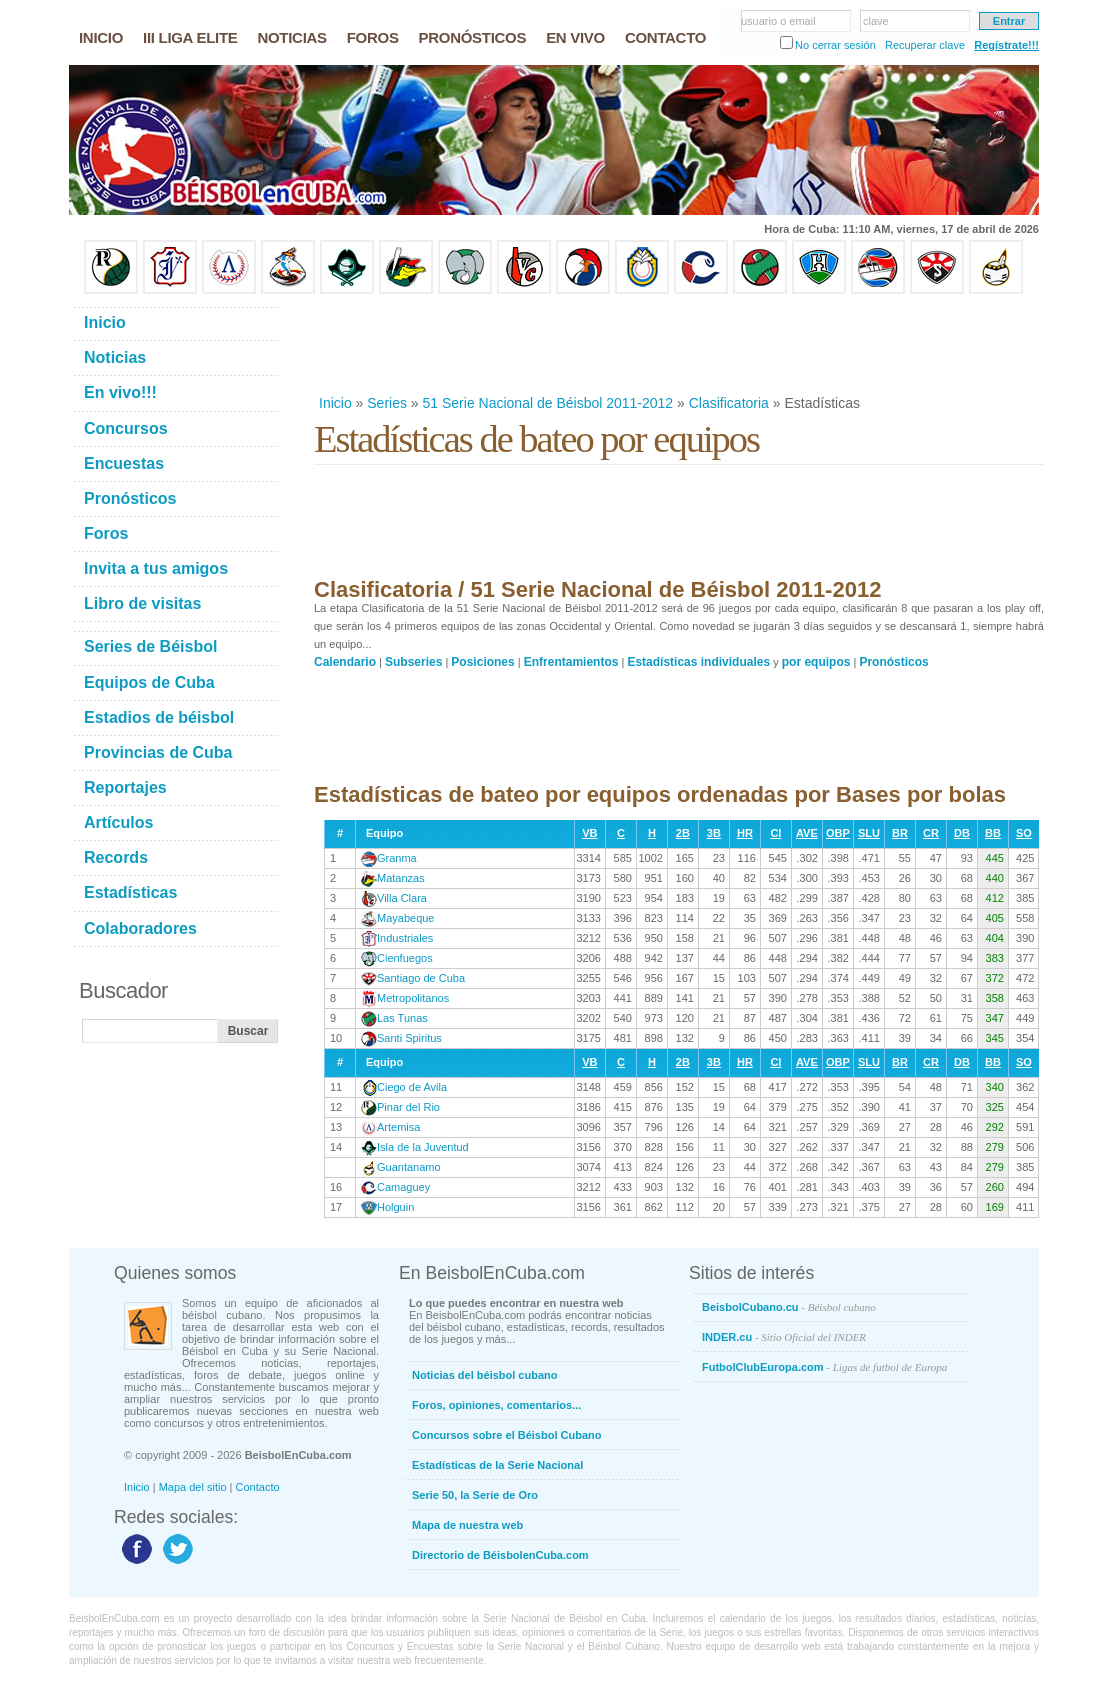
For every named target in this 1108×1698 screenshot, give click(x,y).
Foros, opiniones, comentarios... (496, 1405)
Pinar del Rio (408, 1107)
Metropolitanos (413, 998)
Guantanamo (409, 1167)
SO (1024, 833)
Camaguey (403, 1187)
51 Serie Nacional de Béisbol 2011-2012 (548, 403)
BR (900, 833)
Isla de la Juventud (423, 1147)
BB (993, 833)
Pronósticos (893, 662)
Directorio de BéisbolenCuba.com (500, 1555)
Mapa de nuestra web (467, 1525)
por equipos (816, 662)
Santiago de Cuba (421, 978)
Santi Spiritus (409, 1038)
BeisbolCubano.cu (789, 1307)
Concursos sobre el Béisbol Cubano (506, 1435)
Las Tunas (402, 1018)
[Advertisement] (678, 344)
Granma (397, 858)
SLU (869, 833)
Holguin (395, 1207)
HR (745, 833)
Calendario (345, 662)
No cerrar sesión (835, 45)
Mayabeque (406, 918)
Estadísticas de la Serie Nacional (497, 1465)
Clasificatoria (729, 403)
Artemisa (398, 1127)
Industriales (405, 938)
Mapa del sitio (193, 1487)
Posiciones (482, 662)
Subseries (413, 662)
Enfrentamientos (571, 662)
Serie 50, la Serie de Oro (475, 1495)
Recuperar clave (925, 45)
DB (962, 833)
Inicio (335, 403)
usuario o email (778, 21)
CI (775, 833)
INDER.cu (784, 1337)
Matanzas (401, 878)
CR (931, 833)
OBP (838, 833)
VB (589, 833)
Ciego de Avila (412, 1087)
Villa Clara (402, 898)
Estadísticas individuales (698, 662)
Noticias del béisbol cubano (484, 1375)
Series (387, 403)
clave (876, 21)
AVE (807, 833)
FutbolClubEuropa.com (824, 1367)
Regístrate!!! (1006, 45)
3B (714, 833)
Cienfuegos (405, 958)
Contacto (258, 1487)
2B (683, 833)
